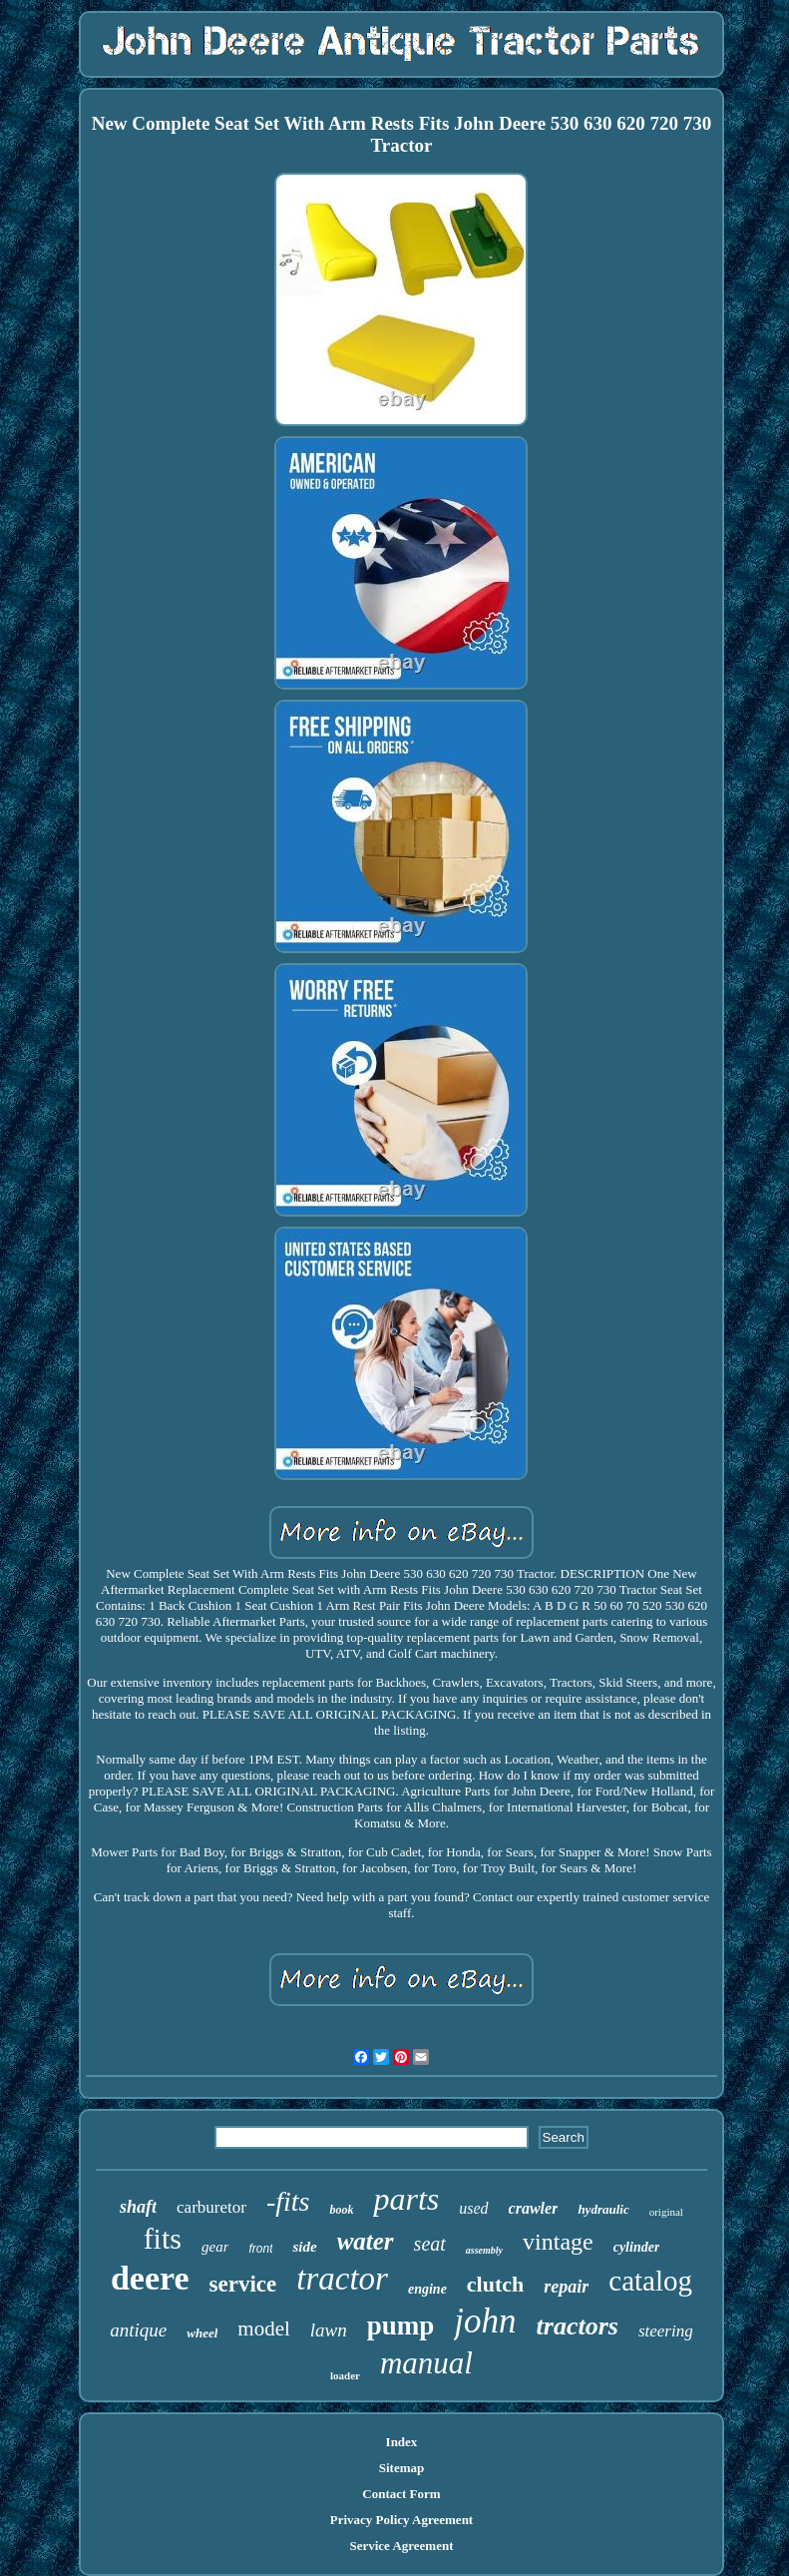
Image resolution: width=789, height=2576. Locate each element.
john (485, 2321)
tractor (342, 2279)
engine (427, 2289)
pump (401, 2325)
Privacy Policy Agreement (401, 2519)
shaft (138, 2207)
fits (163, 2238)
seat (430, 2244)
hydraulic (603, 2209)
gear (215, 2247)
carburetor (211, 2207)
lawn (328, 2329)
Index (402, 2441)
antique (138, 2329)
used (473, 2208)
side (304, 2247)
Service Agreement (401, 2545)
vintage (558, 2242)
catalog (650, 2281)
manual (426, 2362)
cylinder (636, 2247)
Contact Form (401, 2493)
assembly (484, 2250)
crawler (534, 2208)
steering (665, 2330)
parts (406, 2199)
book (341, 2210)
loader (345, 2375)
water (365, 2241)
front (260, 2249)
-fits (288, 2201)
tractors (577, 2326)
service (243, 2284)
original (666, 2212)
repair (566, 2287)
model (263, 2328)
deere (150, 2278)
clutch (495, 2284)
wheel (202, 2332)
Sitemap (402, 2467)
